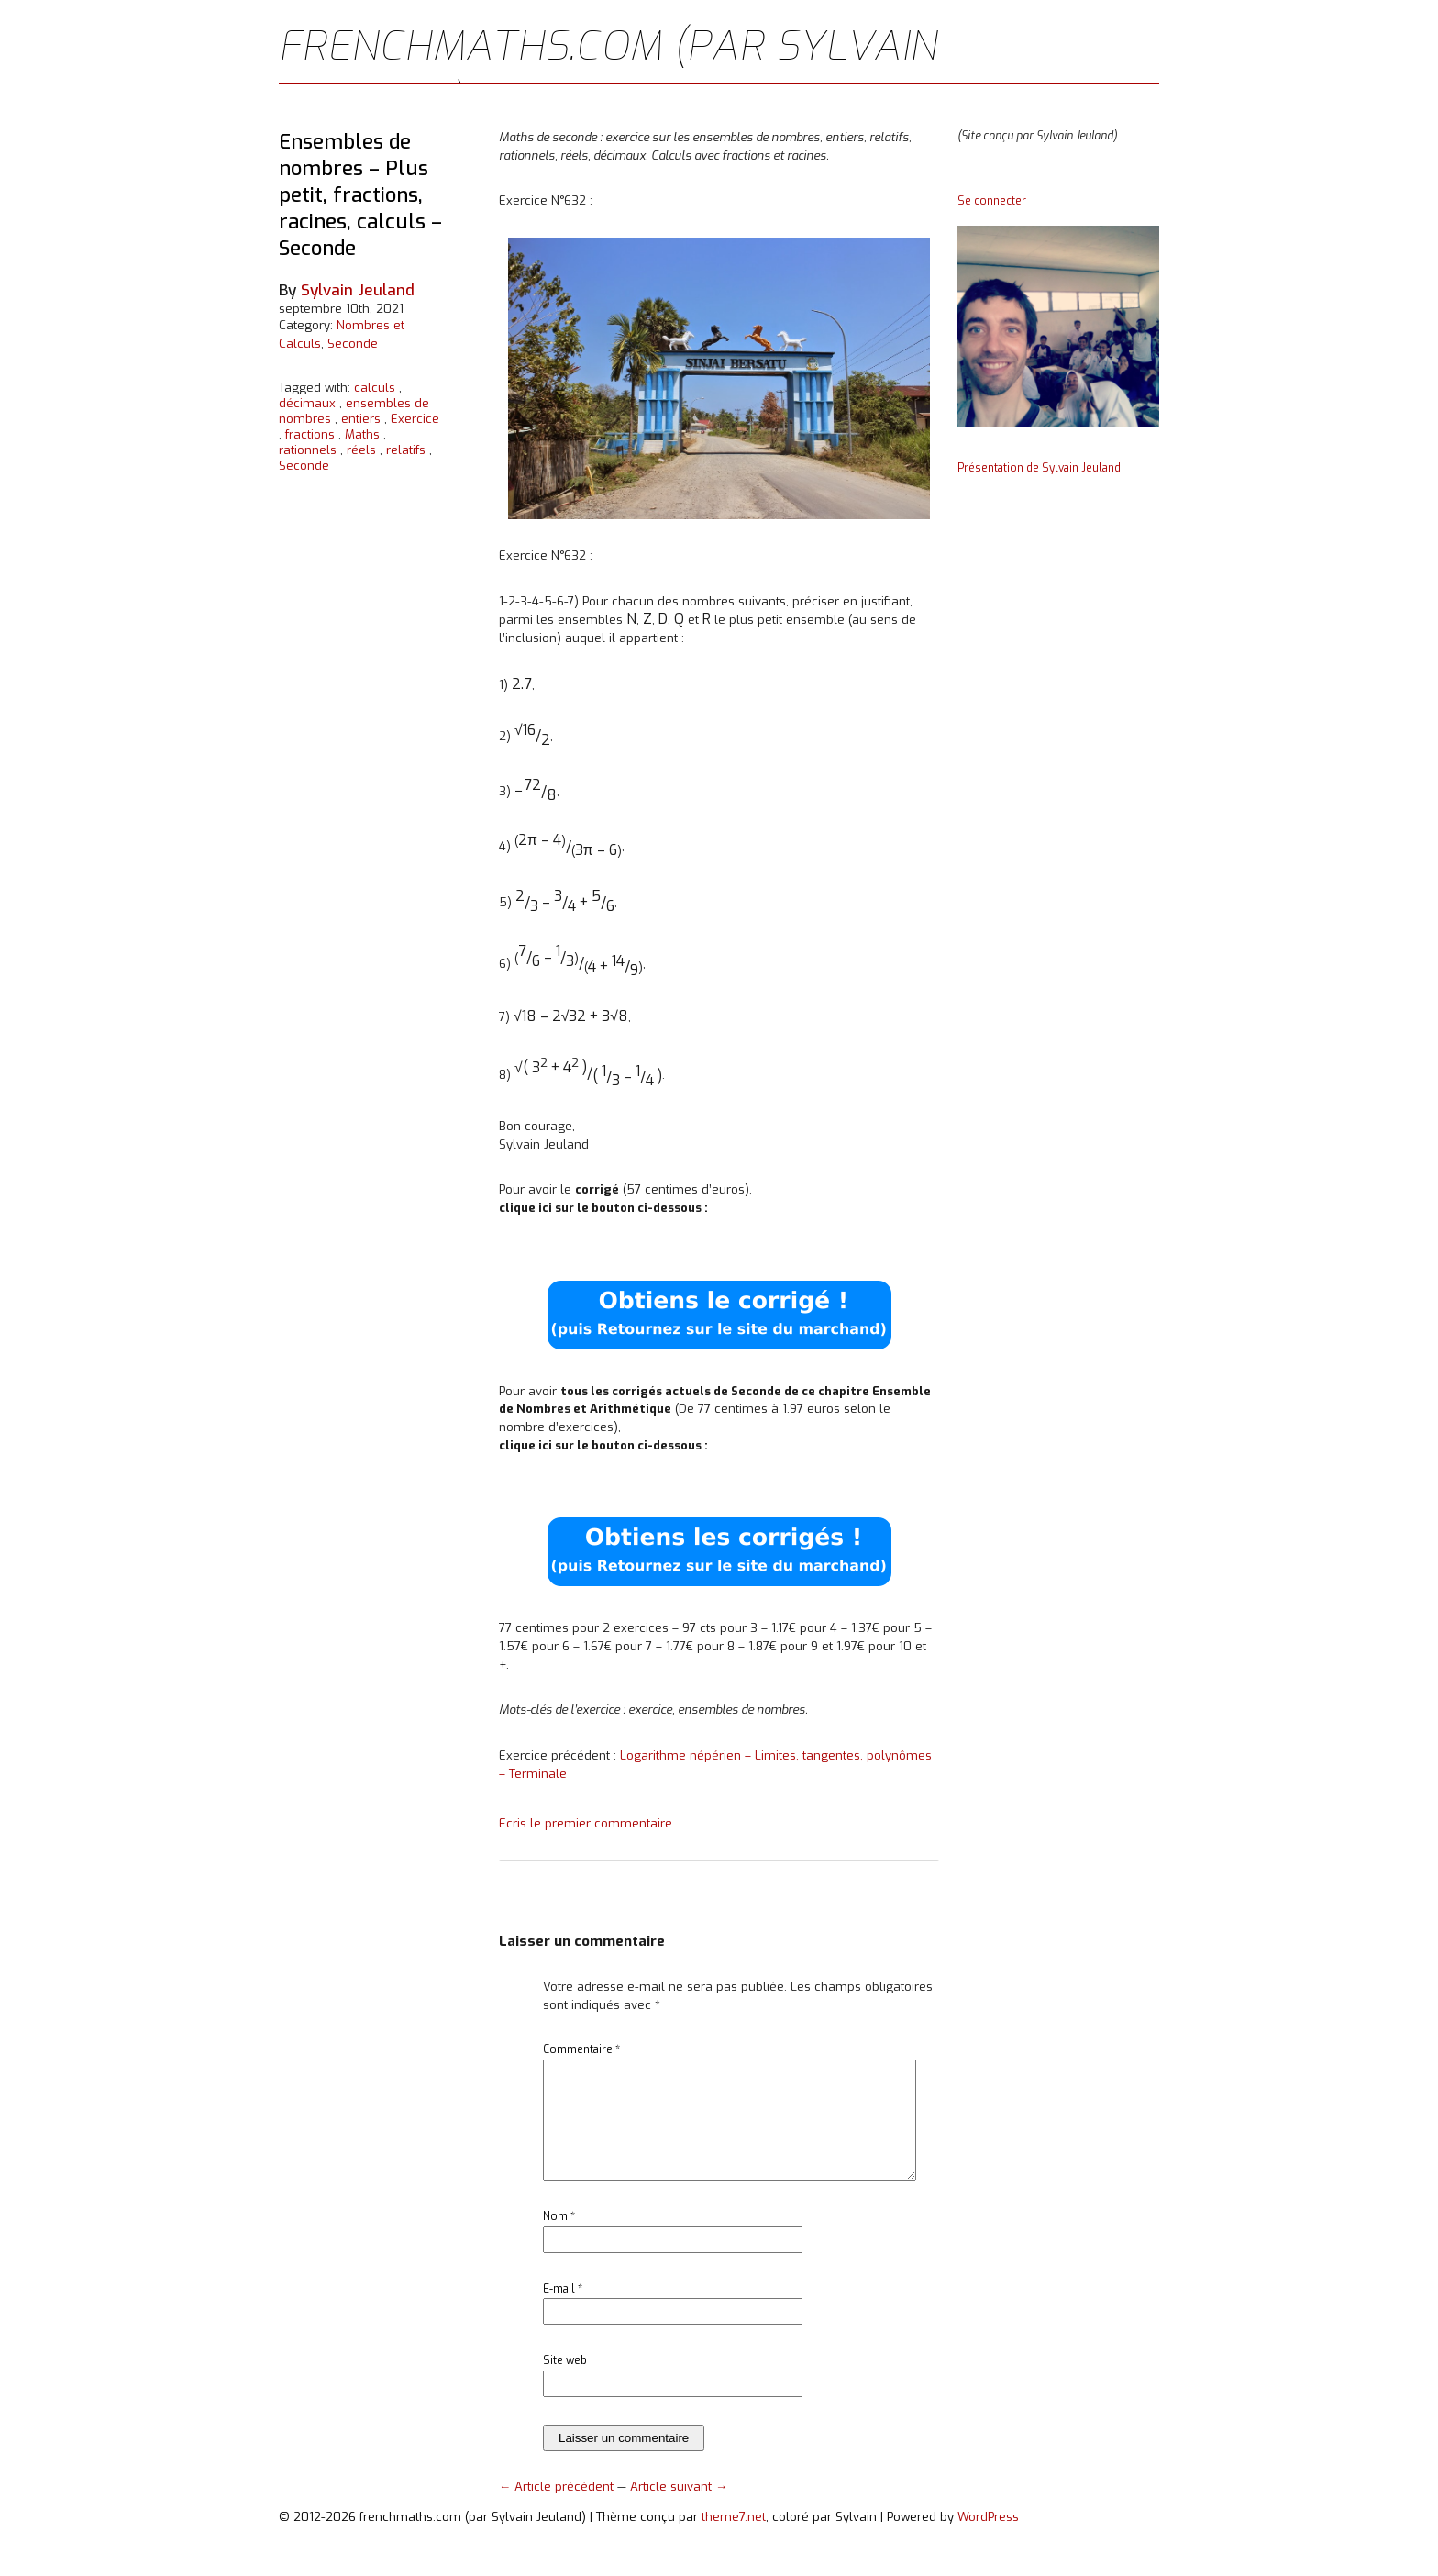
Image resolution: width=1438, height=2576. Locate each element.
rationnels (308, 450)
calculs (374, 387)
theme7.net (734, 2539)
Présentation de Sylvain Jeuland (1039, 468)
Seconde (352, 343)
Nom (559, 2238)
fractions (310, 434)
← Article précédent (558, 2508)
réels (361, 450)
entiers (361, 419)
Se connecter (991, 201)
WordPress (988, 2539)
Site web (565, 2382)
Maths (362, 434)
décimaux (307, 403)
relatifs (406, 450)
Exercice (415, 419)
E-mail (562, 2311)
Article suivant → (678, 2508)
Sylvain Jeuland (358, 290)
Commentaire (581, 2049)
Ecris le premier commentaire (585, 1823)
